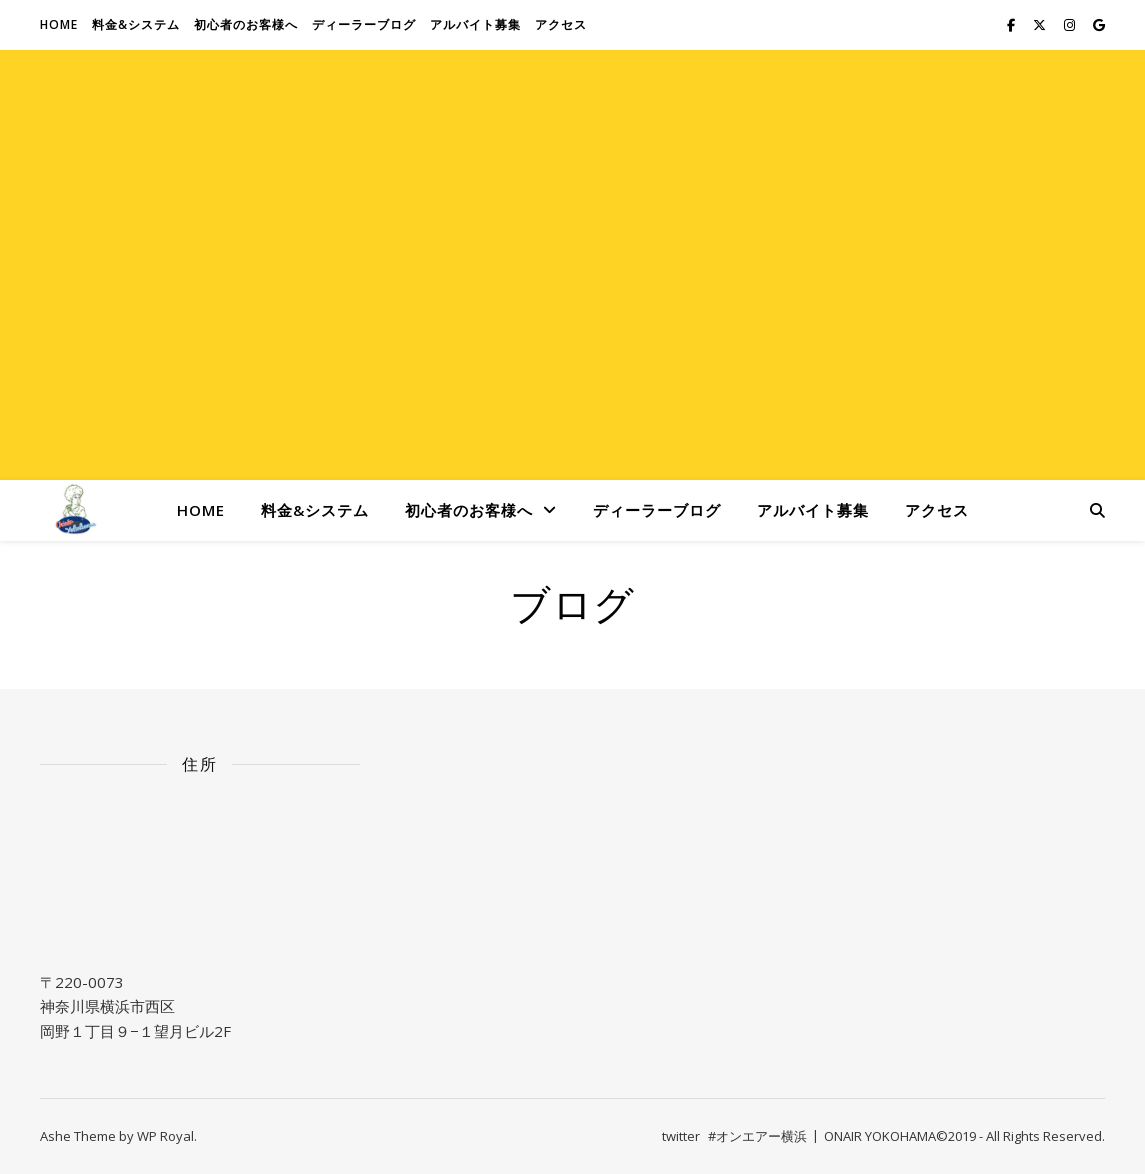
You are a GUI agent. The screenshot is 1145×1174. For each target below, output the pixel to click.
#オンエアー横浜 (757, 1136)
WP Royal (165, 1136)
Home (59, 24)
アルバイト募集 (475, 24)
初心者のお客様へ (246, 24)
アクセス (561, 24)
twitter (681, 1136)
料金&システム (136, 24)
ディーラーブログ (364, 24)
